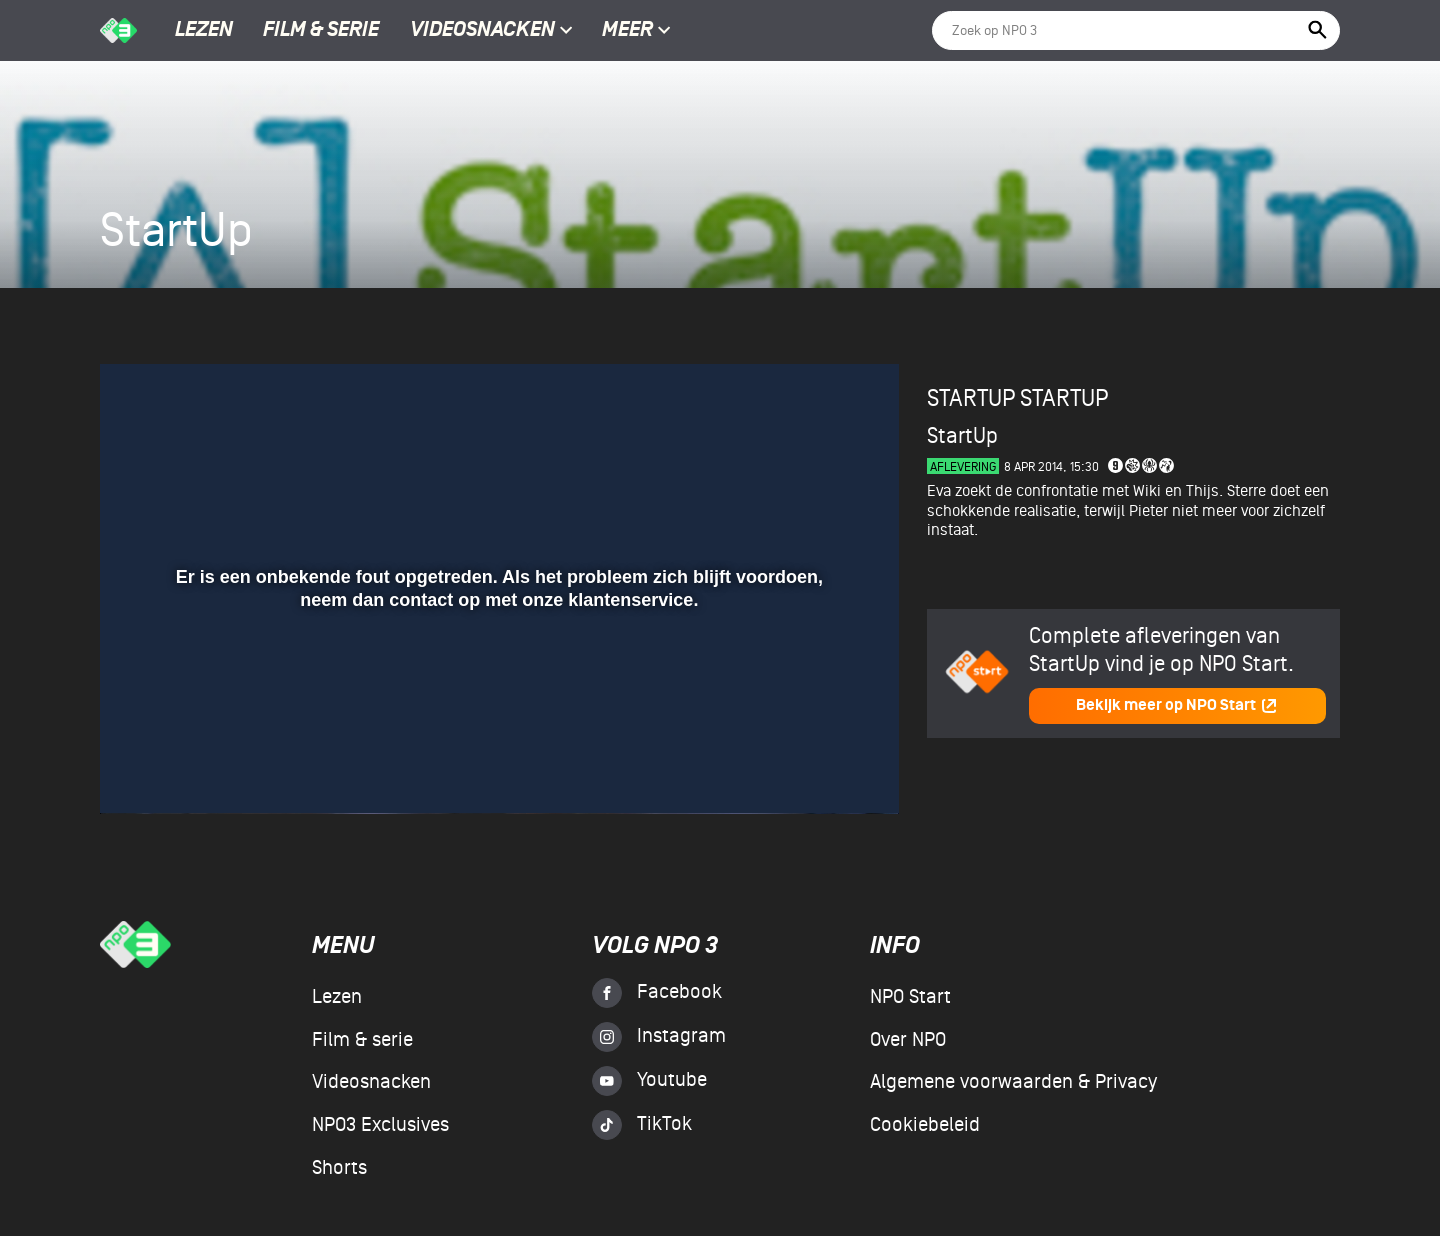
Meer (636, 31)
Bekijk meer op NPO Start (1177, 705)
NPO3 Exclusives (380, 1125)
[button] (139, 770)
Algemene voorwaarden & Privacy (1013, 1082)
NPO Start (910, 997)
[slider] (497, 729)
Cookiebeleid (925, 1125)
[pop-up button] (818, 770)
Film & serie (321, 31)
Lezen (204, 31)
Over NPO (908, 1040)
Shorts (339, 1168)
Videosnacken (482, 31)
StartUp (1064, 398)
